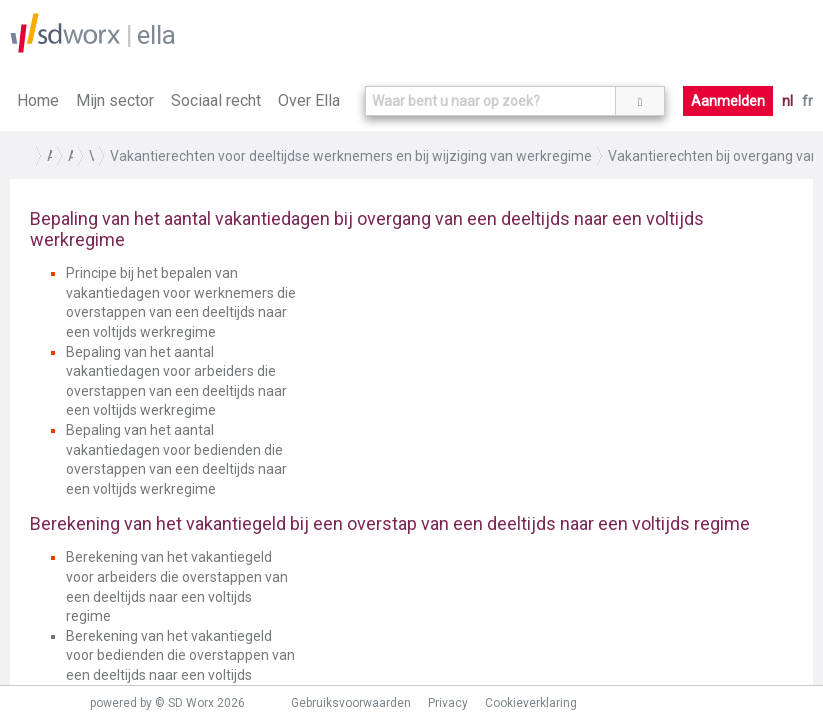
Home (38, 100)
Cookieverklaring (531, 703)
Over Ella (309, 100)
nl (787, 101)
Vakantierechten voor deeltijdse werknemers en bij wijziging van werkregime (351, 156)
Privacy (448, 703)
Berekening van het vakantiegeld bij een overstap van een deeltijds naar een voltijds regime (390, 523)
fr (807, 101)
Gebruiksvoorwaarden (351, 703)
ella (156, 35)
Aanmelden (728, 101)
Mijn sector (115, 100)
